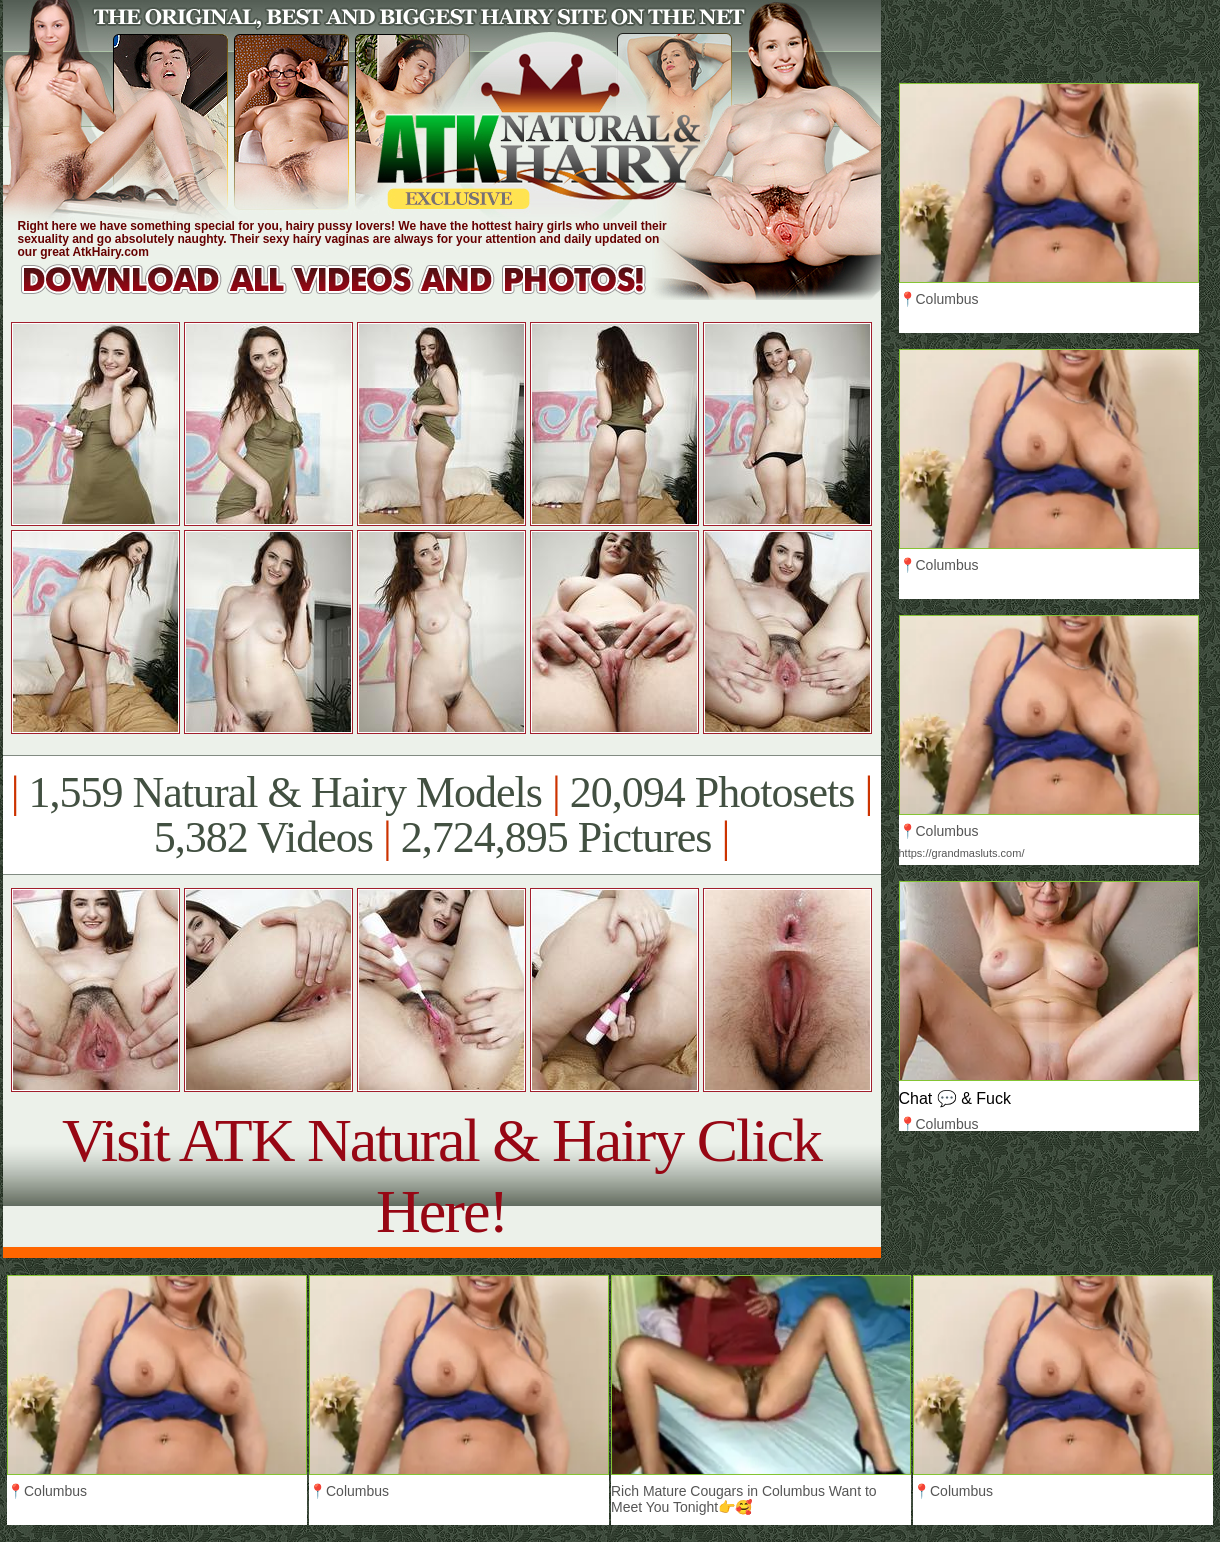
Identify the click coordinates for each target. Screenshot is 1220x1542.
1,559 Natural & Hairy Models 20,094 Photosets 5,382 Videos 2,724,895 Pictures (441, 815)
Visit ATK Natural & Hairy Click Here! (441, 1175)
